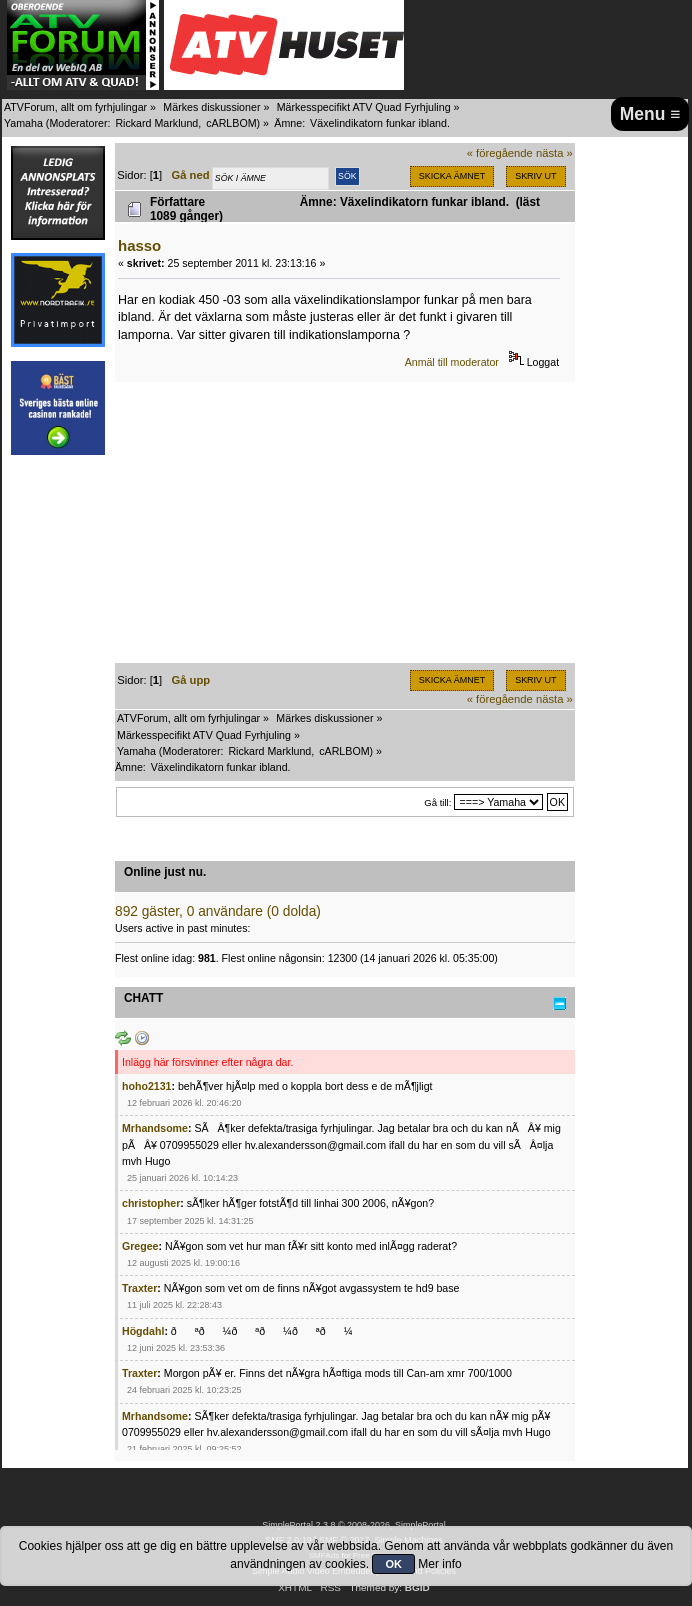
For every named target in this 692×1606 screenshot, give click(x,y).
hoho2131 (146, 1086)
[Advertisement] (345, 523)
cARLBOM (231, 123)
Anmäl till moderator (452, 362)
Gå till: (437, 802)
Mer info (439, 1564)
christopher (151, 1203)
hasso (139, 245)
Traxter (139, 1288)
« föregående (500, 153)
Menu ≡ (650, 114)
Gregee (140, 1246)
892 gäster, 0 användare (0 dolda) (218, 911)
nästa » (554, 153)
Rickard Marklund (156, 123)
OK (393, 1564)
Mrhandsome (155, 1128)
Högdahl (143, 1331)
